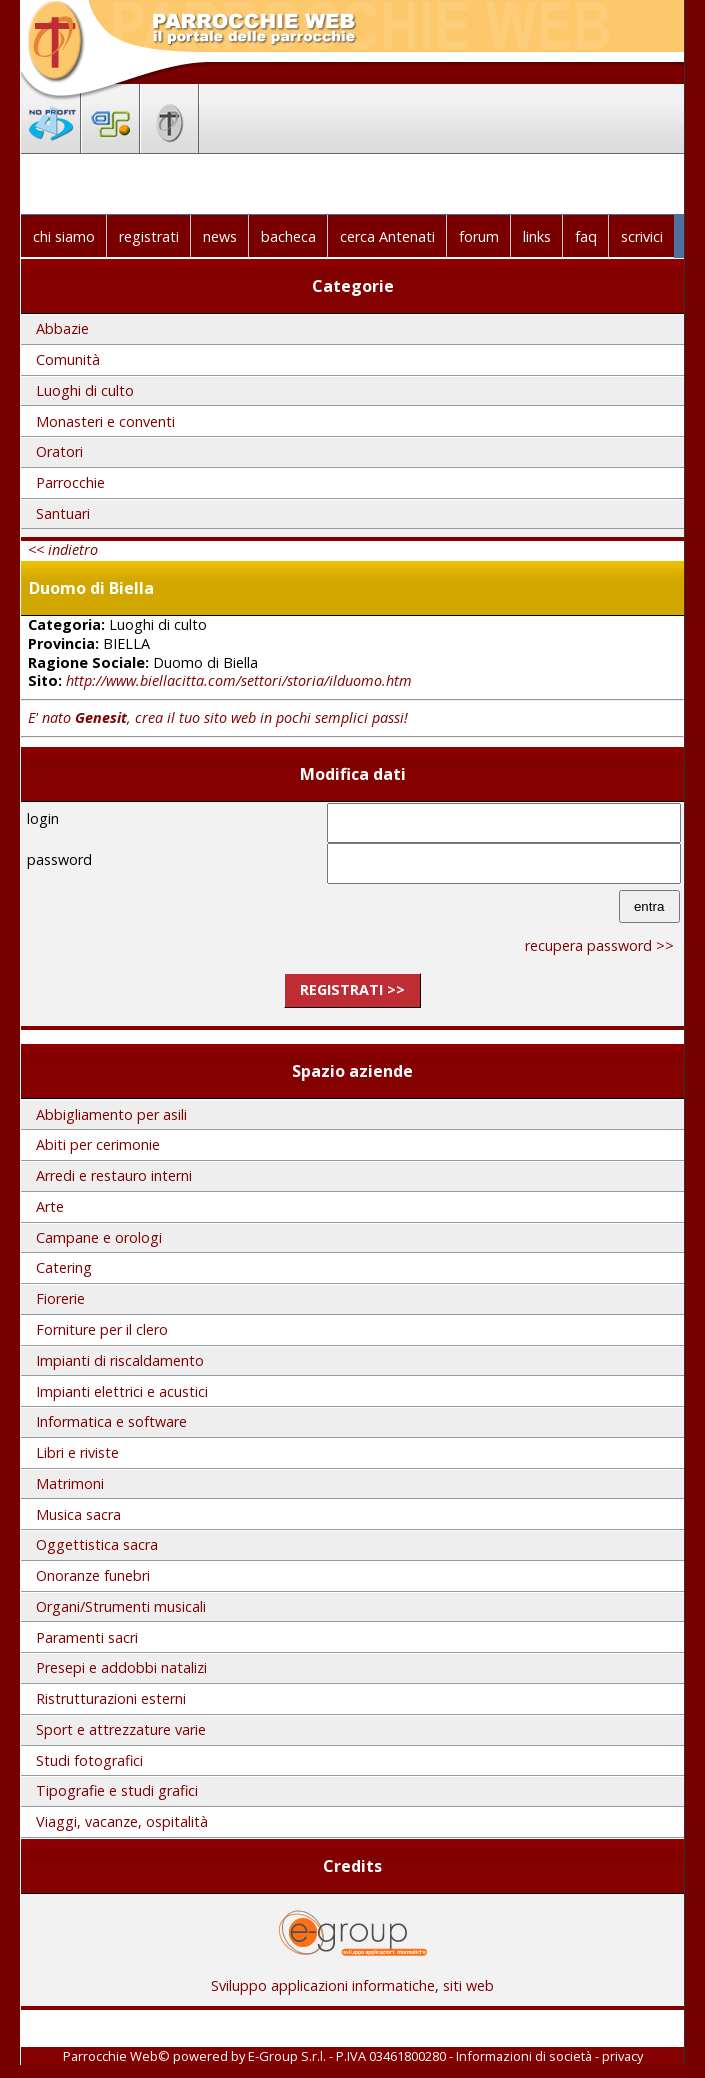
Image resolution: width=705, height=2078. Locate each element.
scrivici (642, 236)
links (537, 236)
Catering (64, 1267)
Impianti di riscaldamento (120, 1360)
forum (479, 236)
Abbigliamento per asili (111, 1114)
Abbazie (62, 328)
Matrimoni (70, 1483)
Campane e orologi (99, 1237)
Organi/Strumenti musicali (121, 1606)
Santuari (63, 513)
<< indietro (63, 549)
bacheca (288, 236)
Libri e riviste (77, 1452)
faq (586, 236)
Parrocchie (70, 482)
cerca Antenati (387, 236)
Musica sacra (78, 1514)
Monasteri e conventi (105, 421)
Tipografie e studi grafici (117, 1790)
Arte (50, 1206)
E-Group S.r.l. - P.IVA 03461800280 (347, 2056)
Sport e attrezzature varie (121, 1729)
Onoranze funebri (93, 1575)
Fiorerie (60, 1298)
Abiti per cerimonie (98, 1144)
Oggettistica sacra (97, 1544)
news (220, 236)
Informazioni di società (524, 2056)
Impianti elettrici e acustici (122, 1391)
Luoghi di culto (85, 390)
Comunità (68, 359)
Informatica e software (111, 1421)
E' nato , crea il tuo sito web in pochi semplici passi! (218, 717)
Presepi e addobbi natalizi (121, 1667)
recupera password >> (599, 945)
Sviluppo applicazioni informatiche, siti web (352, 1978)
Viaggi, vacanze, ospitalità (122, 1821)
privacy (622, 2056)
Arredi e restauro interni (114, 1175)
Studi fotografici (89, 1760)
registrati (149, 236)
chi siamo (64, 236)
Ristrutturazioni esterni (111, 1698)
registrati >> (352, 989)
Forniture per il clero (102, 1329)
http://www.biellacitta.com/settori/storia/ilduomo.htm (239, 680)
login (43, 818)
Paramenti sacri (87, 1637)
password (59, 859)
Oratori (59, 451)
